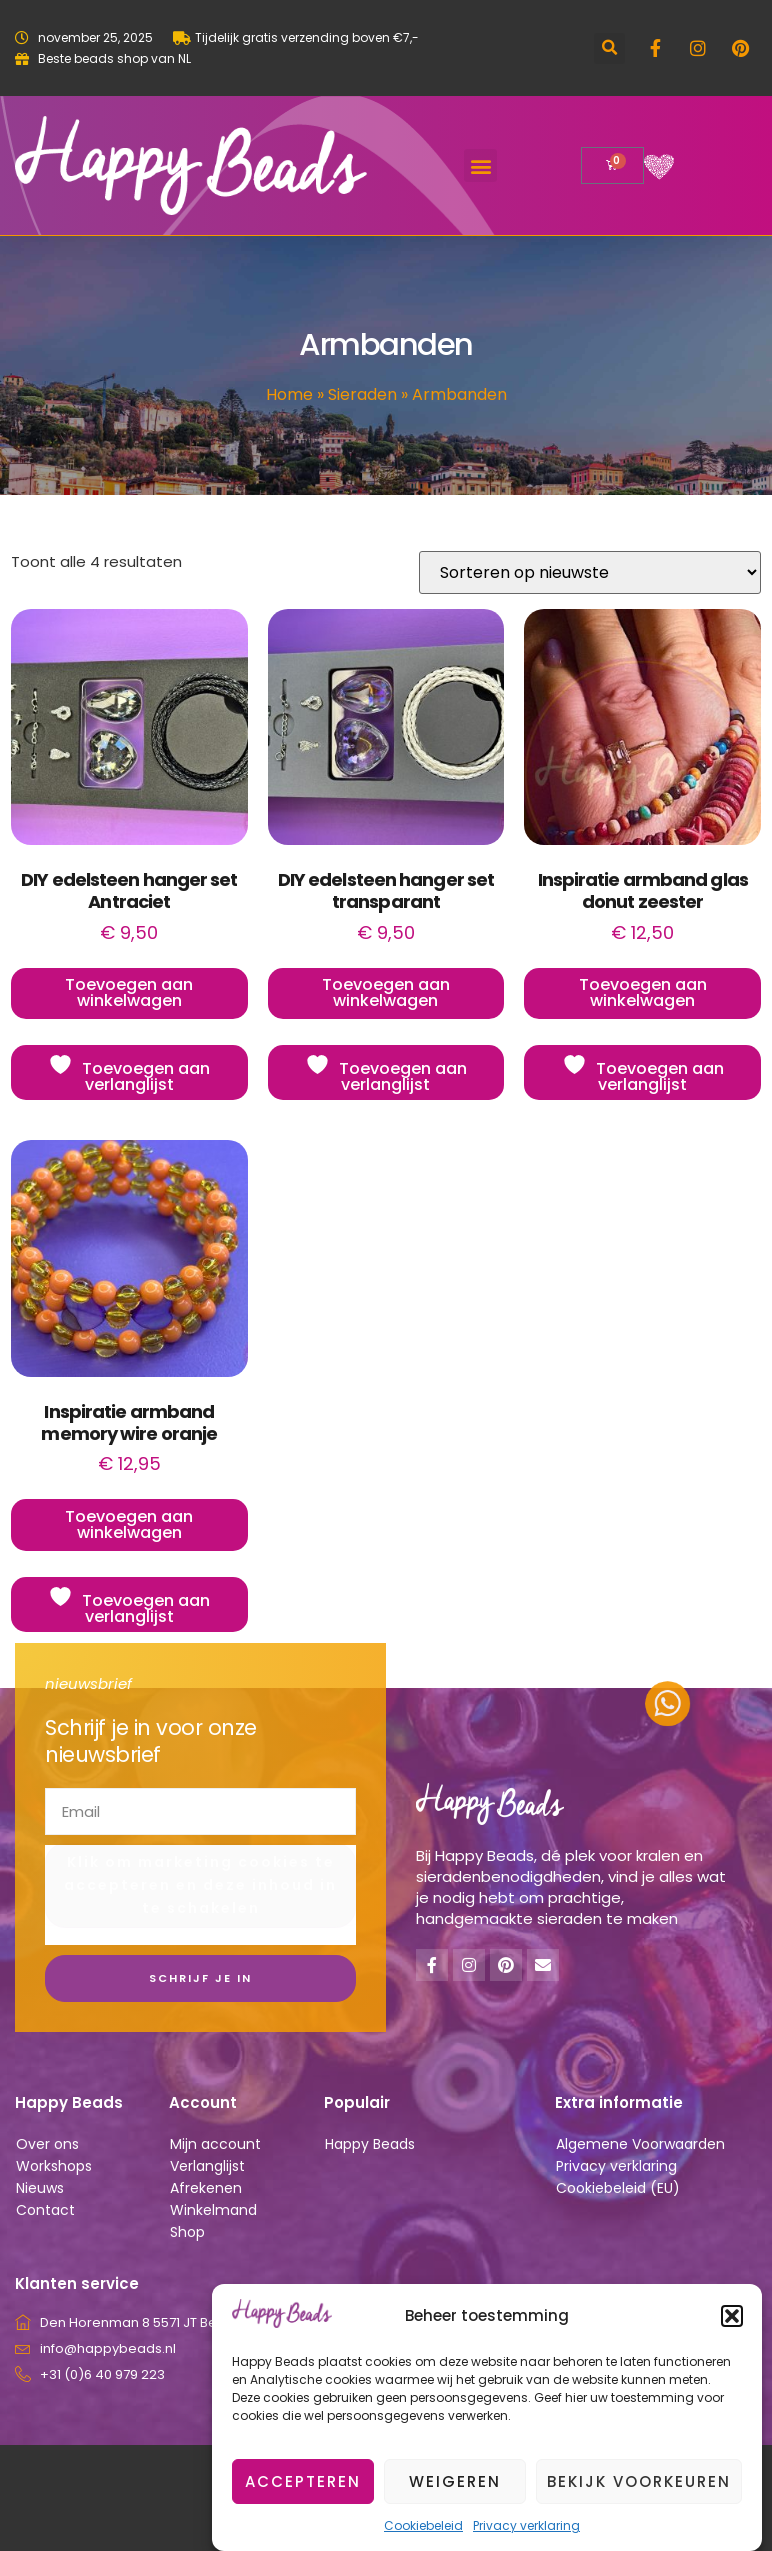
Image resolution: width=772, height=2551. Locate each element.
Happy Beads (370, 2144)
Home (289, 394)
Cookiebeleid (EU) (618, 2188)
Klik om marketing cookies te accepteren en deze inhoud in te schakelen (200, 1885)
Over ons (47, 2144)
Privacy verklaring (616, 2166)
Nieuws (40, 2188)
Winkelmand (213, 2210)
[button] (732, 2366)
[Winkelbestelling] (590, 572)
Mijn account (215, 2144)
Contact (45, 2210)
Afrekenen (206, 2188)
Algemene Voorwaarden (640, 2144)
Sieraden (362, 394)
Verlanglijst (207, 2166)
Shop (187, 2232)
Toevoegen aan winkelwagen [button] (129, 992)
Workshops (54, 2166)
